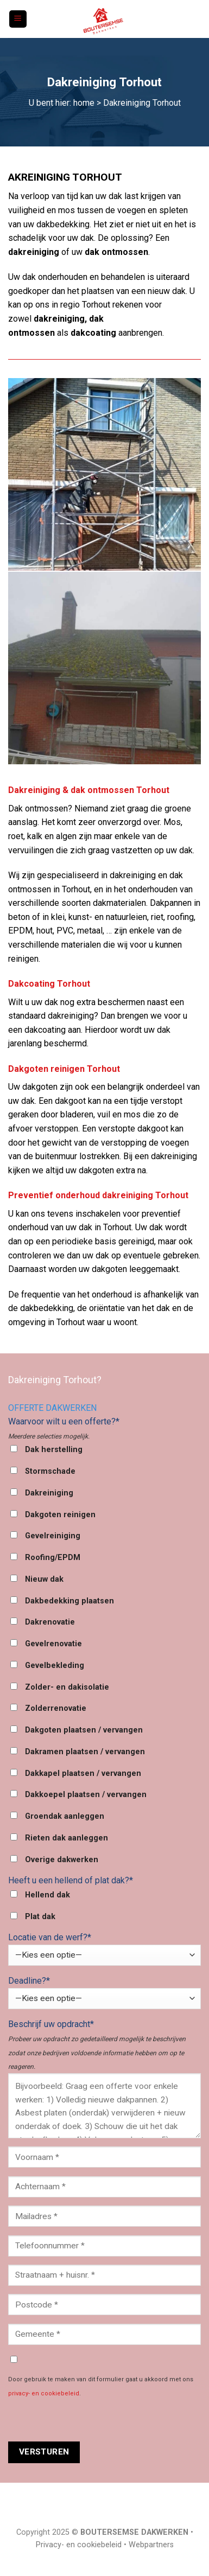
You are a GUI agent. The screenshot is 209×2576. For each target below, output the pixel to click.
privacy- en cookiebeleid (43, 2393)
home (83, 103)
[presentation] (90, 2420)
